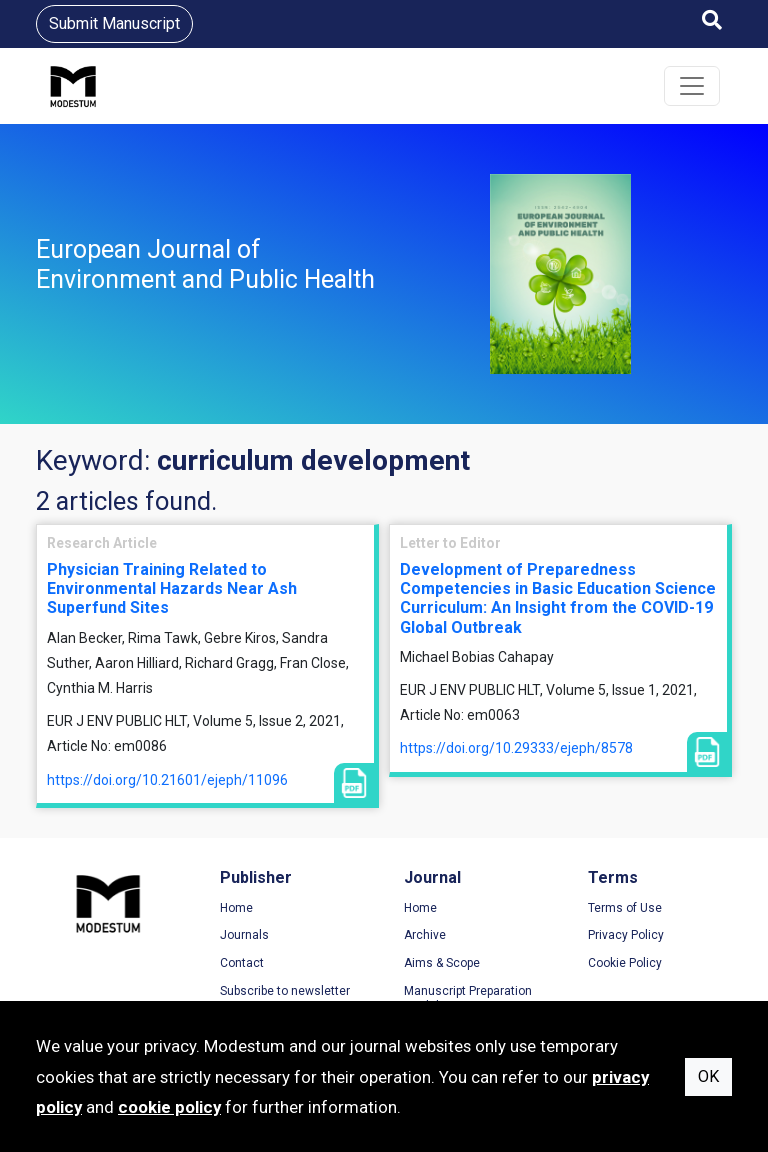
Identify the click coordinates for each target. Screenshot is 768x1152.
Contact (242, 963)
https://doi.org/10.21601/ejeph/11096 (167, 780)
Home (236, 908)
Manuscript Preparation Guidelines (468, 999)
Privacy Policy (626, 935)
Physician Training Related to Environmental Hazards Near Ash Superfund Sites (172, 588)
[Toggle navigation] (692, 86)
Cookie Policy (625, 963)
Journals (244, 935)
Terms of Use (625, 908)
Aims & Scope (442, 963)
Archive (425, 935)
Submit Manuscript (114, 23)
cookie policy (169, 1107)
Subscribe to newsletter (285, 991)
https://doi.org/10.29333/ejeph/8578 (516, 748)
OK (708, 1076)
